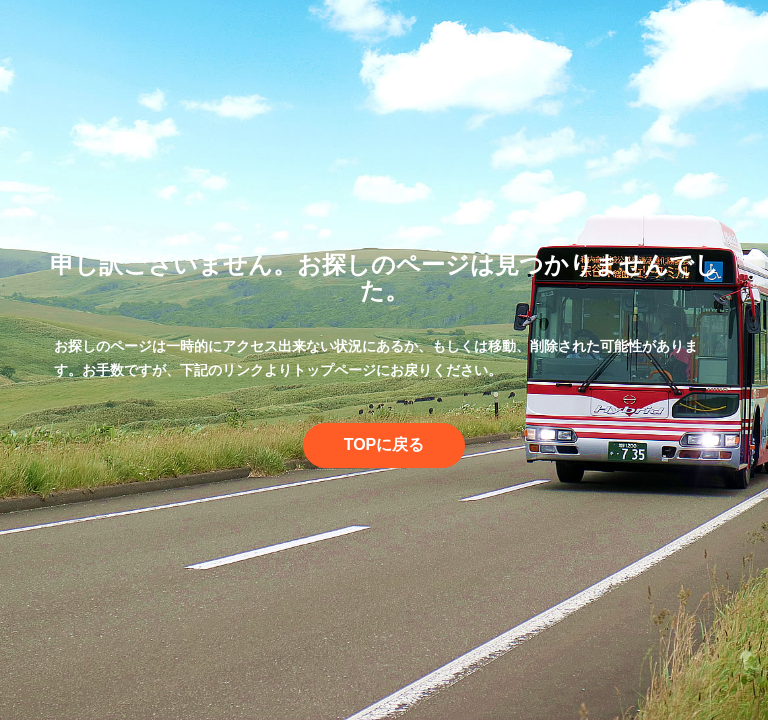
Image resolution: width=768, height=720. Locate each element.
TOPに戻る (384, 444)
